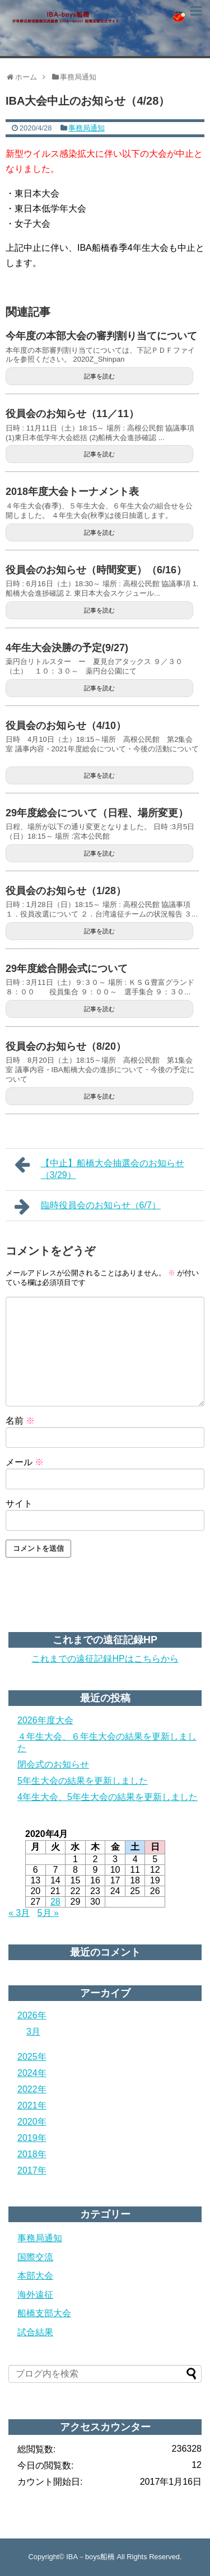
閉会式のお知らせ (53, 1764)
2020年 (31, 2121)
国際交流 (35, 2257)
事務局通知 (86, 128)
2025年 (31, 2056)
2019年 (31, 2138)
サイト (19, 1503)
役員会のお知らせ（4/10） (66, 725)
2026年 (31, 2015)
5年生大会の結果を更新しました (82, 1780)
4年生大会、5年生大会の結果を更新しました (107, 1797)
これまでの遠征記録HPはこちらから (104, 1658)
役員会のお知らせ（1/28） (66, 890)
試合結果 (35, 2332)
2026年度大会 (45, 1720)
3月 (33, 2031)
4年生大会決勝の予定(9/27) (67, 647)
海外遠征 (35, 2294)
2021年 (31, 2105)
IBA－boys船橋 (90, 2556)
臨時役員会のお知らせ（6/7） (88, 1206)
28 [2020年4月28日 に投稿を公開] (55, 1901)
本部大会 (35, 2275)
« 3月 (19, 1913)
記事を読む (99, 376)
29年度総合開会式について (67, 968)
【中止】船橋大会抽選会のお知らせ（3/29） (99, 1168)
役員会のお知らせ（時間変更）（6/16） (96, 570)
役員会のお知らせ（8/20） (66, 1046)
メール (25, 1462)
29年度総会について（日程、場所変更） (97, 813)
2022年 (31, 2089)
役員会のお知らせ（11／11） (72, 413)
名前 (20, 1420)
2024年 (31, 2073)
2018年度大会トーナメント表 (72, 491)
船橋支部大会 (44, 2313)
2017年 (31, 2170)
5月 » (48, 1913)
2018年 (31, 2154)
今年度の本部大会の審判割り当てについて (101, 336)
